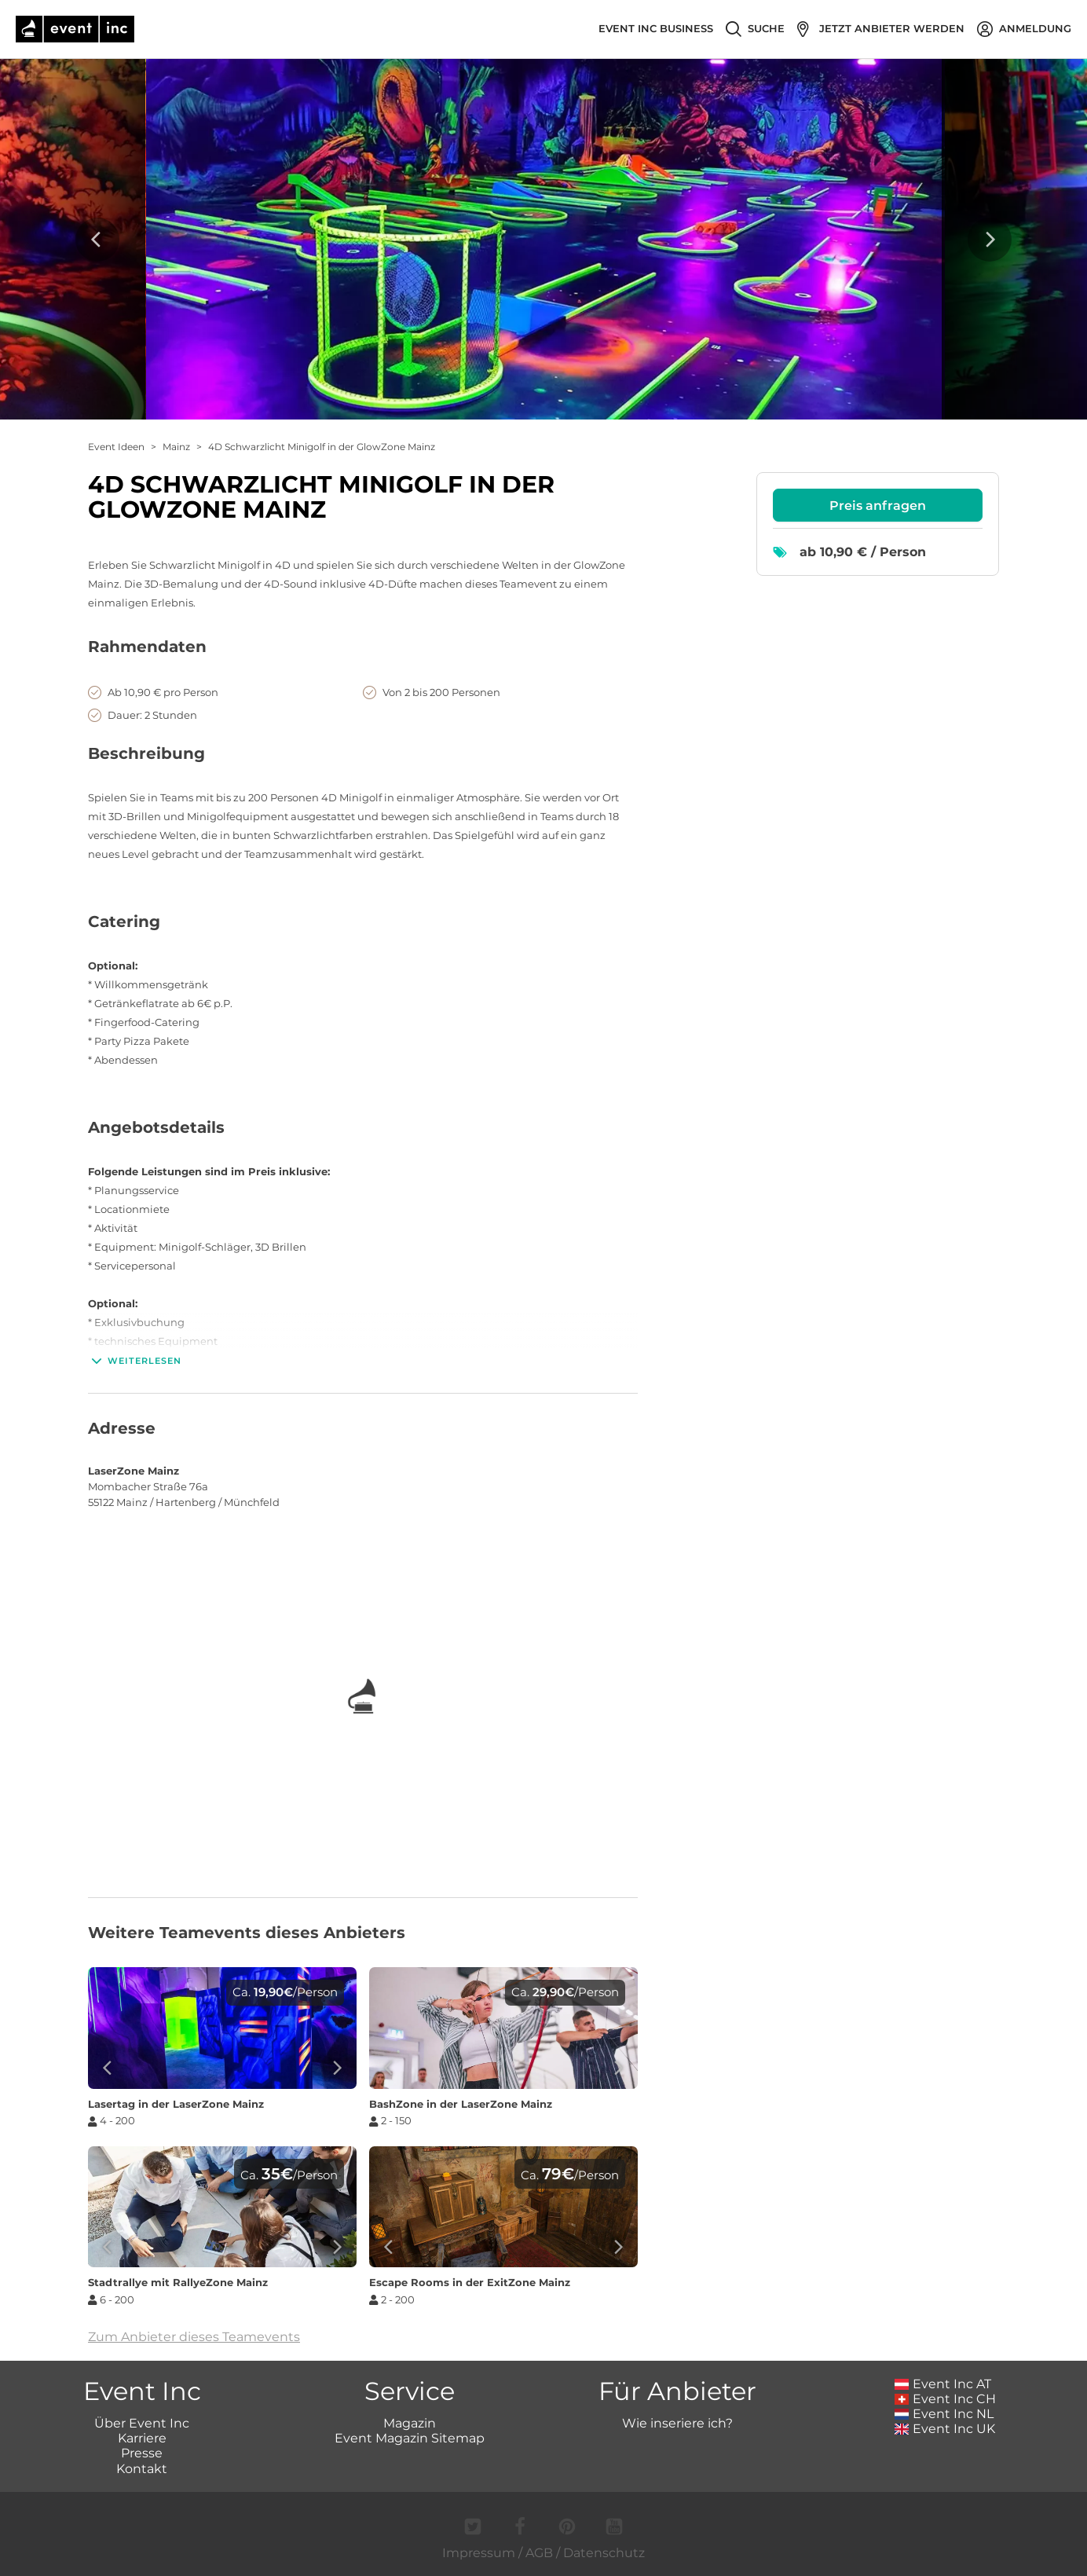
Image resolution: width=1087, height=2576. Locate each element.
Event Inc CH (946, 2398)
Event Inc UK (945, 2428)
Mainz (176, 447)
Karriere (142, 2438)
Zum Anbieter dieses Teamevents (194, 2336)
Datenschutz (604, 2552)
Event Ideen (116, 447)
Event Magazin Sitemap (410, 2438)
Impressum (478, 2552)
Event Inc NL (944, 2413)
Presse (142, 2453)
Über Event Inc (141, 2423)
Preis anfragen (877, 505)
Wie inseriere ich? (677, 2423)
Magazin (409, 2423)
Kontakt (141, 2468)
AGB (539, 2552)
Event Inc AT (943, 2383)
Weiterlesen (134, 1360)
